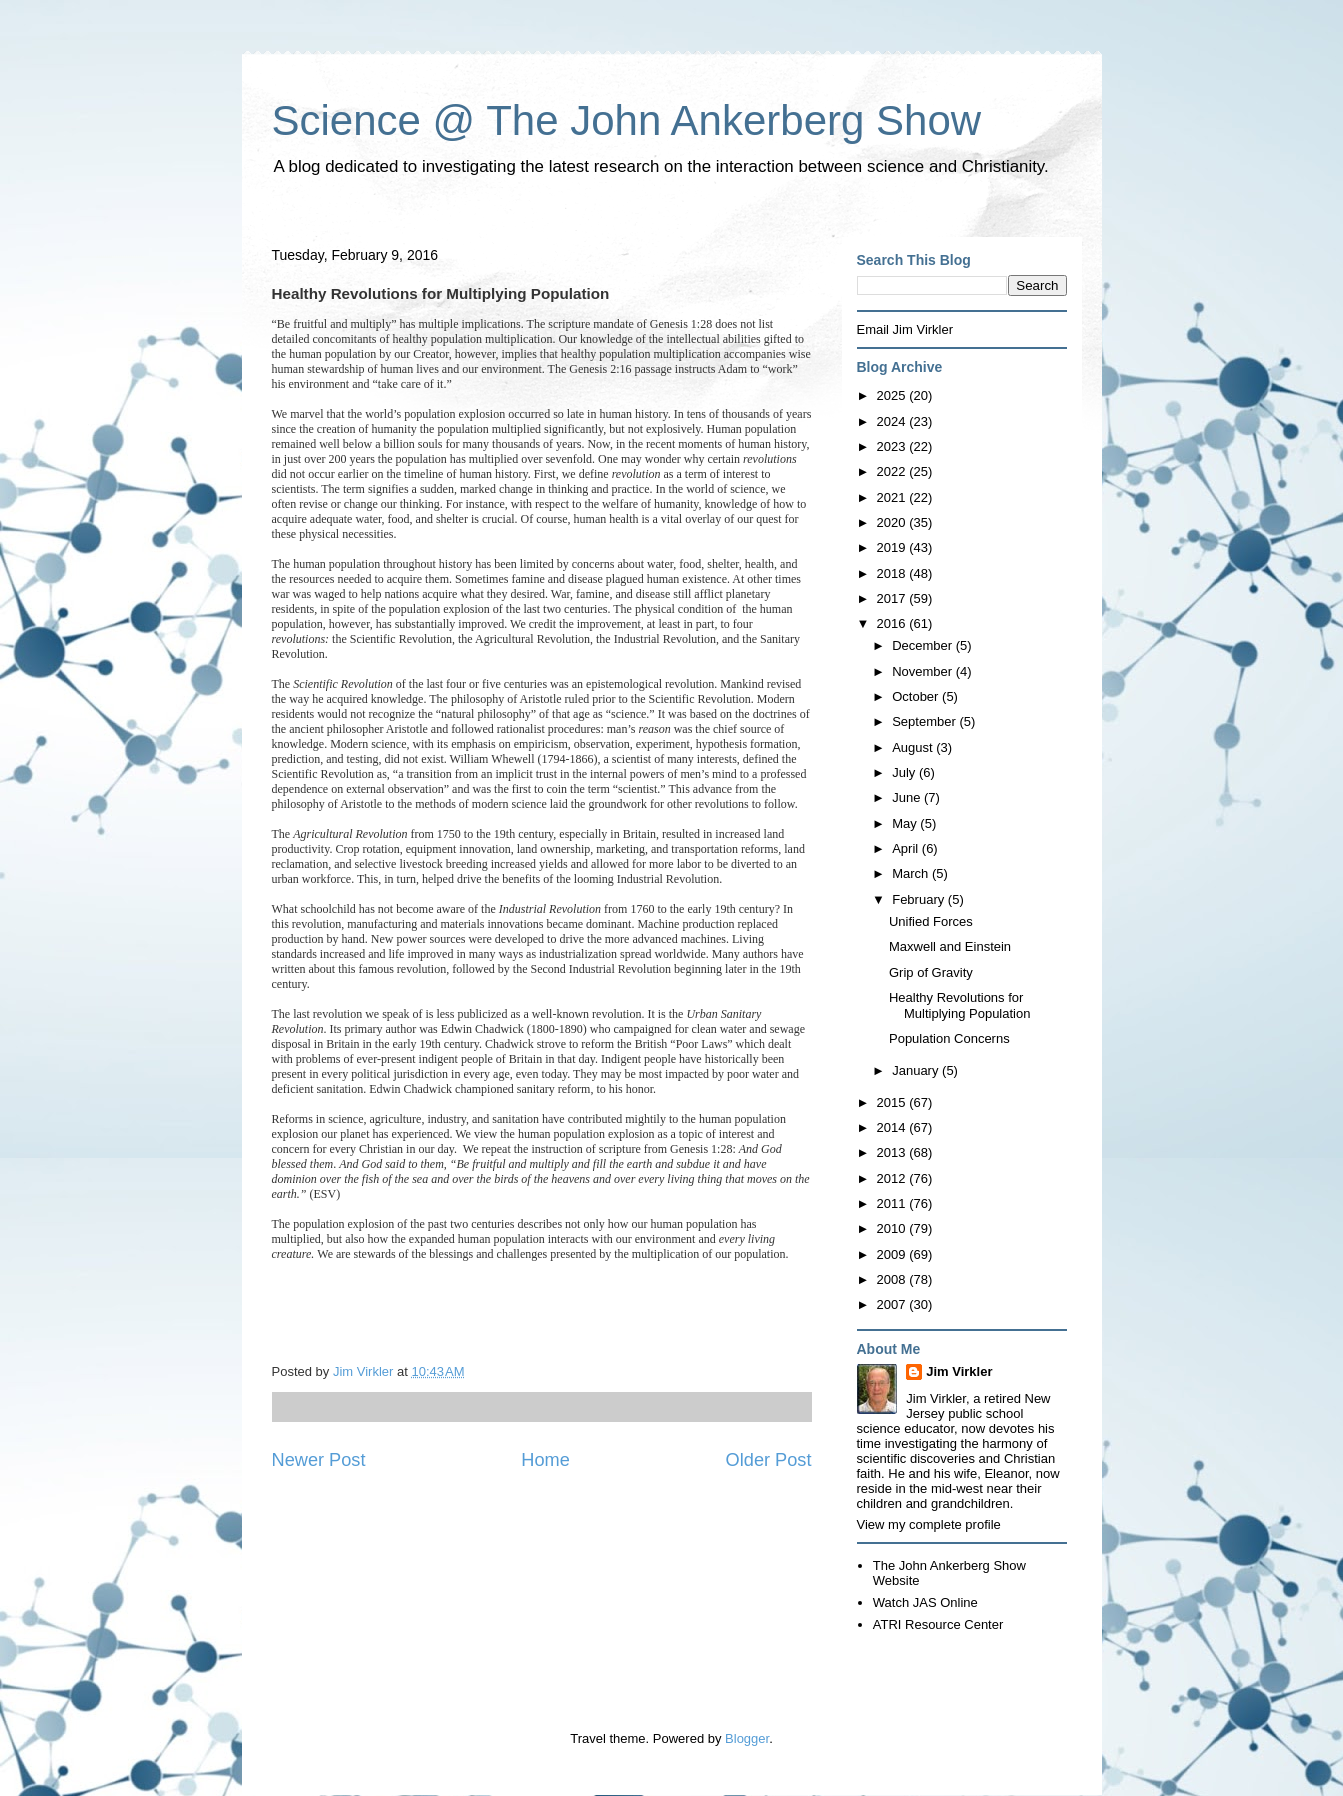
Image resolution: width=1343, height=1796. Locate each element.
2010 (893, 1228)
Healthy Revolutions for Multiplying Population (959, 1005)
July (905, 772)
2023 (893, 446)
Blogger (747, 1738)
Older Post (769, 1460)
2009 (893, 1254)
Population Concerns (949, 1038)
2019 (893, 547)
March (912, 873)
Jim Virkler (959, 1371)
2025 (893, 395)
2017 (893, 598)
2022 (893, 471)
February (920, 899)
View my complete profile (929, 1524)
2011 (893, 1203)
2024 (893, 421)
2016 (893, 623)
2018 (893, 573)
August (914, 747)
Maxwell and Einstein (950, 946)
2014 (893, 1127)
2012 (893, 1178)
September (925, 721)
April (907, 848)
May (906, 823)
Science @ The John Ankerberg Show (627, 120)
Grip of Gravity (931, 972)
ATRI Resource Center (938, 1624)
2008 (893, 1279)
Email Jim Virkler (905, 329)
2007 (893, 1304)
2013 (893, 1152)
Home (545, 1460)
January (917, 1070)
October (917, 696)
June (908, 797)
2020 (893, 522)
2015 (893, 1102)
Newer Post (319, 1460)
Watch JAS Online (925, 1602)
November (924, 671)
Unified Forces (931, 921)
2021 (893, 497)
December (924, 645)
